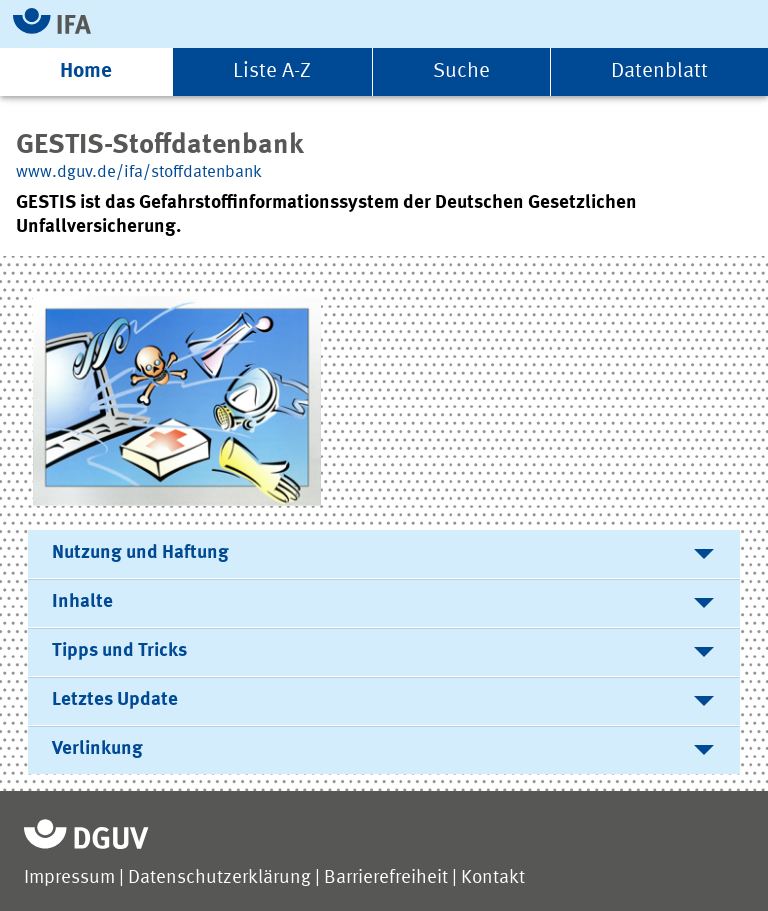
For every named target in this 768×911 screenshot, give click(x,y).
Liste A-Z (272, 71)
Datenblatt (659, 71)
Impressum (69, 878)
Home (86, 71)
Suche (461, 71)
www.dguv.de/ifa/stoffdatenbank (139, 172)
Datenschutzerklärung (219, 878)
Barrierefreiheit (386, 878)
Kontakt (493, 878)
